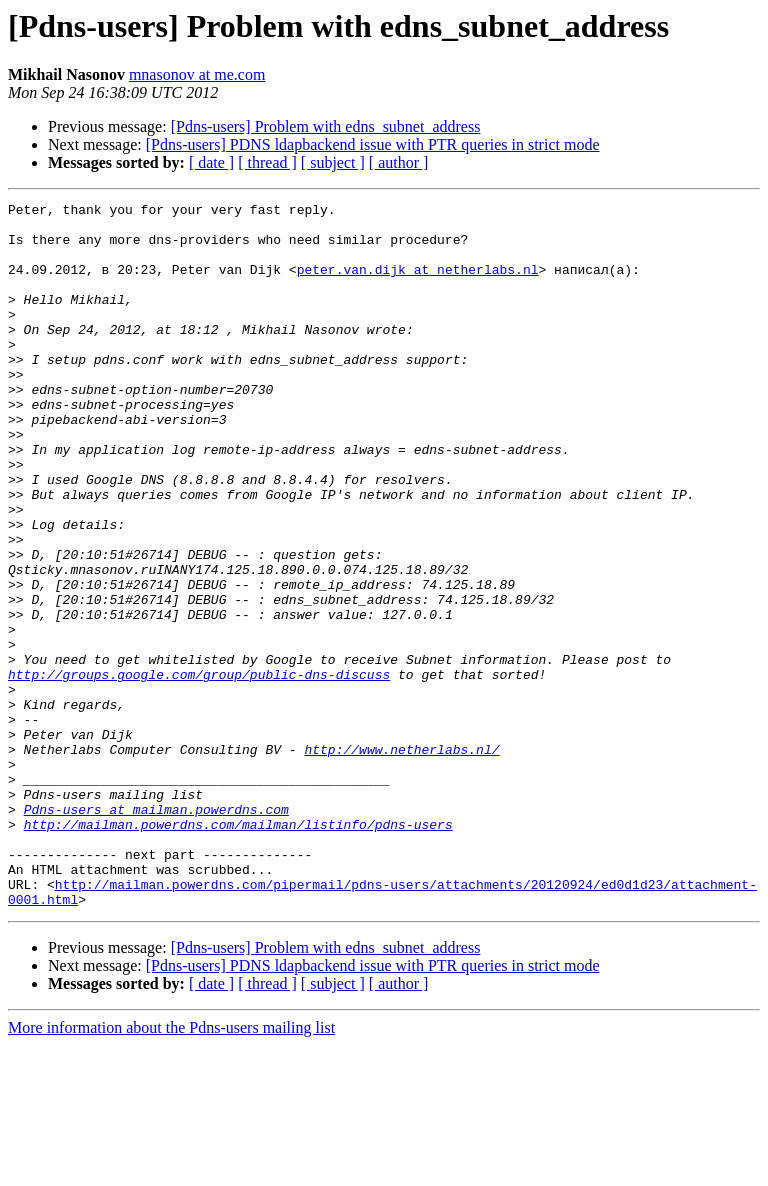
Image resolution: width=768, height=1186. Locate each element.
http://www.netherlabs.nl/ (401, 860)
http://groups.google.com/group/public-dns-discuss (199, 770)
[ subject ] (333, 162)
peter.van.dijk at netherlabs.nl (418, 284)
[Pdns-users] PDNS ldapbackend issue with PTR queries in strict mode (373, 144)
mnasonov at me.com (197, 74)
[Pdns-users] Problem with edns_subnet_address (326, 126)
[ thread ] (267, 162)
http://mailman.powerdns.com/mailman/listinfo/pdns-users (238, 950)
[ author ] (399, 162)
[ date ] (211, 162)
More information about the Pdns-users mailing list (171, 1168)
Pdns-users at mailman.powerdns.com (156, 932)
